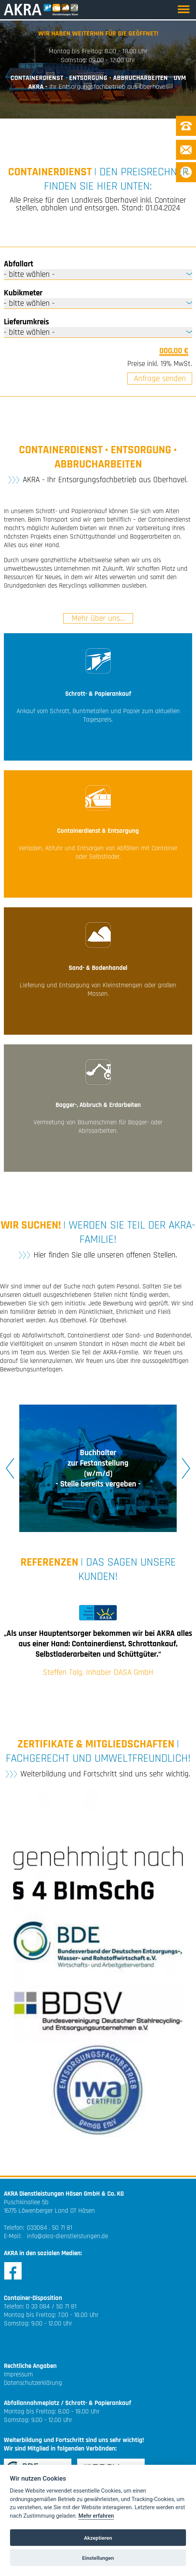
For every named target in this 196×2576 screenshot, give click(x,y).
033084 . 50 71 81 (49, 2227)
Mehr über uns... (98, 618)
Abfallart (18, 264)
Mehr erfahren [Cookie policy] (96, 2516)
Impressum (18, 2374)
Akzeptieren (98, 2538)
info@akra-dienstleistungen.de (67, 2236)
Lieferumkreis (26, 322)
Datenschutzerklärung (33, 2383)
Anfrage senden (160, 378)
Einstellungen (98, 2558)
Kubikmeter (23, 293)
